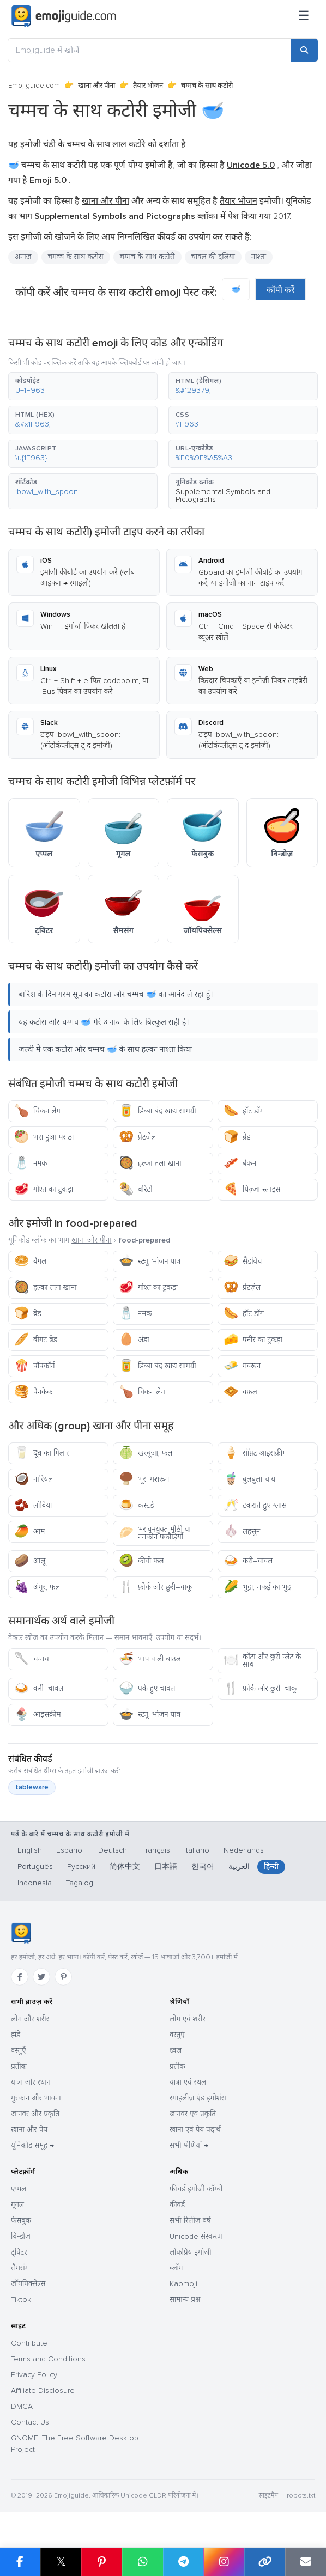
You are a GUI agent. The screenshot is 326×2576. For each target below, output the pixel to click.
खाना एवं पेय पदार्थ (195, 2129)
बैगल (30, 1261)
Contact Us (30, 2422)
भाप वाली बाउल (150, 1659)
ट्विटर (19, 2252)
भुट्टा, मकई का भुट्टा (258, 1587)
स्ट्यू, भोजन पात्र (149, 1261)
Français (155, 1850)
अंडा (134, 1339)
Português (35, 1866)
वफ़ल (240, 1392)
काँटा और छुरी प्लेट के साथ (262, 1660)
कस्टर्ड (136, 1505)
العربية (239, 1866)
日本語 (165, 1866)
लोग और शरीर (30, 2019)
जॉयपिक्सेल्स (28, 2283)
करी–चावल (248, 1561)
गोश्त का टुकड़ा (43, 1189)
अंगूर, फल (37, 1587)
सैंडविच (243, 1261)
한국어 (202, 1866)
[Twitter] (41, 1977)
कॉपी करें (280, 290)
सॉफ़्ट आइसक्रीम (255, 1453)
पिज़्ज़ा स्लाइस (252, 1189)
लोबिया (33, 1505)
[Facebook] (19, 1977)
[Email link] (305, 2562)
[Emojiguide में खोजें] (149, 50)
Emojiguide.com (34, 85)
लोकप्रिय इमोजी (191, 2252)
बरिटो (136, 1189)
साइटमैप (268, 2496)
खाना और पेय (29, 2129)
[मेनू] (303, 16)
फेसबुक (21, 2220)
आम (29, 1531)
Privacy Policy (34, 2374)
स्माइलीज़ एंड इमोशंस (198, 2098)
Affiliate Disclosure (43, 2390)
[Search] (304, 50)
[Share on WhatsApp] (142, 2562)
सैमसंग (20, 2268)
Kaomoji (183, 2283)
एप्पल (18, 2189)
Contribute (29, 2343)
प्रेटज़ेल (137, 1137)
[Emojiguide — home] (64, 16)
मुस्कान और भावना (36, 2098)
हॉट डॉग (244, 1111)
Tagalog (79, 1882)
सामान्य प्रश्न (185, 2299)
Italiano (196, 1850)
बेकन (240, 1163)
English (29, 1850)
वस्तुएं (177, 2034)
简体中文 (125, 1866)
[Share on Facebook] (20, 2562)
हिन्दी (271, 1866)
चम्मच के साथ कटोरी (147, 256)
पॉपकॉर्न (34, 1366)
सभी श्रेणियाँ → (189, 2145)
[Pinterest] (63, 1977)
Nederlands (244, 1850)
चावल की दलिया (213, 256)
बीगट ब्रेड (35, 1339)
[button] (83, 386)
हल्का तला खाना (150, 1163)
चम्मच (31, 1659)
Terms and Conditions (48, 2359)
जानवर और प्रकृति (35, 2113)
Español (70, 1850)
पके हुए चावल (147, 1688)
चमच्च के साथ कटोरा (76, 256)
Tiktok (21, 2299)
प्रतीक (19, 2066)
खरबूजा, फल (145, 1453)
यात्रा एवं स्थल (188, 2082)
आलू (29, 1561)
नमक (30, 1163)
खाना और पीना (96, 85)
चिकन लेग (37, 1111)
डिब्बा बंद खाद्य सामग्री (157, 1111)
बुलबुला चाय (249, 1479)
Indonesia (34, 1882)
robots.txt (301, 2496)
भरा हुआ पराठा (44, 1137)
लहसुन (242, 1531)
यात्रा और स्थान (31, 2082)
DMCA (22, 2406)
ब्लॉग (176, 2268)
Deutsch (112, 1850)
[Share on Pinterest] (101, 2562)
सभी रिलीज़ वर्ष (190, 2220)
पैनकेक (33, 1392)
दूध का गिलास (42, 1453)
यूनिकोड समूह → (32, 2145)
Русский (81, 1866)
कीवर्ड (177, 2204)
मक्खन (242, 1366)
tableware (32, 1787)
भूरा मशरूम (144, 1479)
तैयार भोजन (148, 85)
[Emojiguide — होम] (21, 1933)
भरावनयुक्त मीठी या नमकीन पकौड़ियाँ (155, 1533)
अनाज (23, 256)
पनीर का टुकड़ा (253, 1339)
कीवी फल (141, 1561)
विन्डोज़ (21, 2236)
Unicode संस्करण (196, 2236)
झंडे (15, 2034)
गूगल (17, 2204)
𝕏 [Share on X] (61, 2561)
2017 (281, 216)
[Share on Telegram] (183, 2562)
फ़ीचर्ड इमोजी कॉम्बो (196, 2189)
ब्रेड (237, 1137)
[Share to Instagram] (223, 2562)
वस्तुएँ (18, 2050)
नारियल (33, 1479)
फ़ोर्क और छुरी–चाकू (155, 1587)
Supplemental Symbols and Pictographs (223, 495)
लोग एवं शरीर (188, 2019)
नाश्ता (258, 256)
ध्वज (176, 2050)
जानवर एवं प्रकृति (193, 2113)
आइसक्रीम (37, 1714)
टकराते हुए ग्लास (255, 1505)
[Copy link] (264, 2562)
